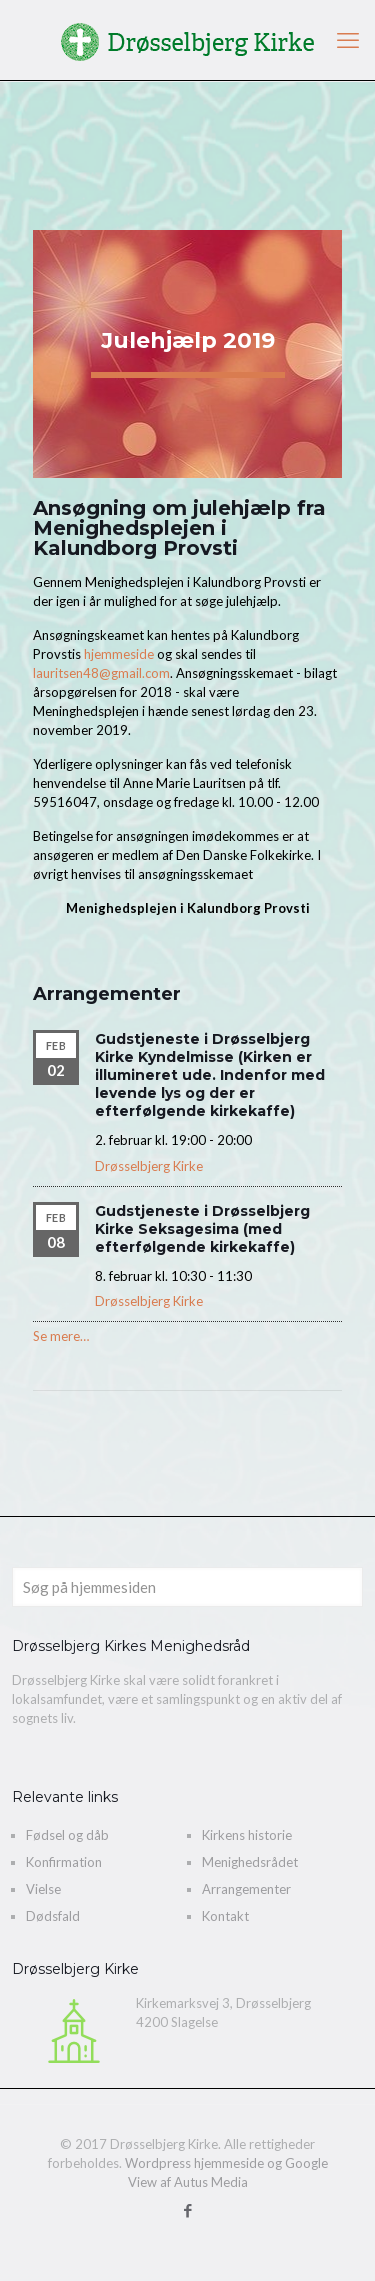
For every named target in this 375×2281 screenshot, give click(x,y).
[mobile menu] (348, 40)
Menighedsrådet (250, 1862)
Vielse (43, 1889)
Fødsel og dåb (67, 1835)
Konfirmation (64, 1862)
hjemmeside (117, 654)
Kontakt (225, 1916)
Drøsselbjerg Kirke (149, 1166)
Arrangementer (246, 1889)
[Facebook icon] (187, 2210)
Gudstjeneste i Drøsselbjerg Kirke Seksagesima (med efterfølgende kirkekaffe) (202, 1229)
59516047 (65, 802)
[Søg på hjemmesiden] (187, 1587)
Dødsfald (53, 1916)
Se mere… (61, 1336)
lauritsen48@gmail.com (101, 673)
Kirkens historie (247, 1835)
